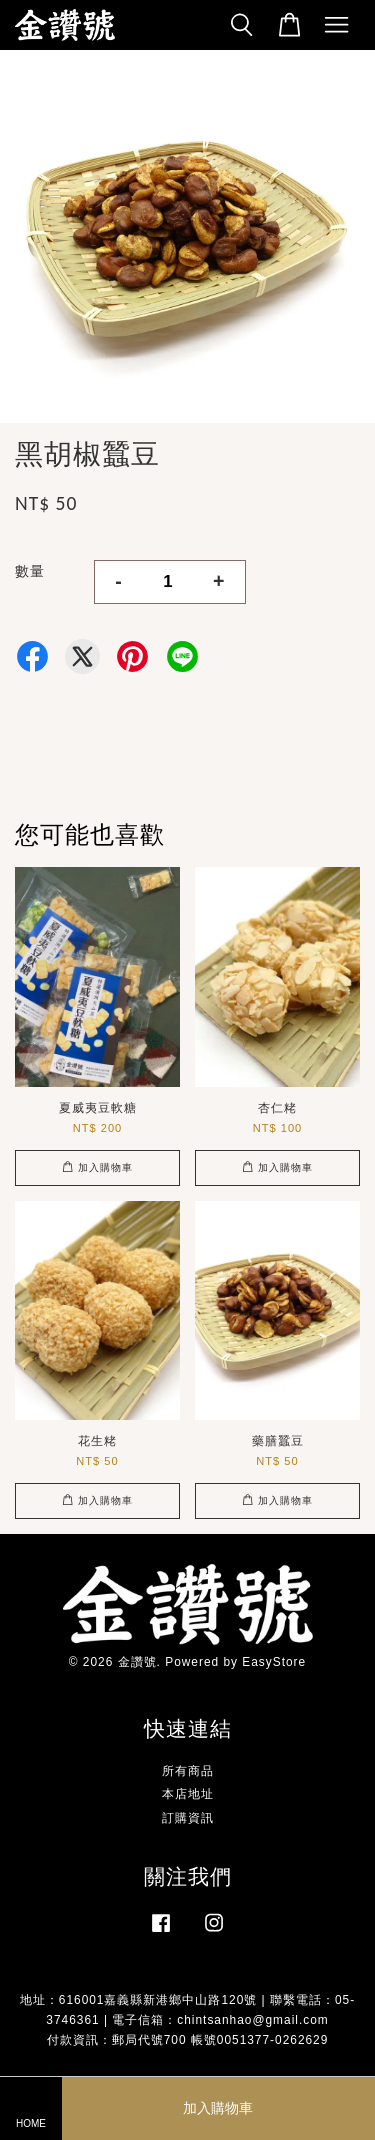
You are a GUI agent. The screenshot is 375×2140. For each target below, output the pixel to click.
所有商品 (188, 1771)
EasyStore (274, 1662)
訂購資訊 (188, 1818)
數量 (30, 571)
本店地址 (188, 1794)
